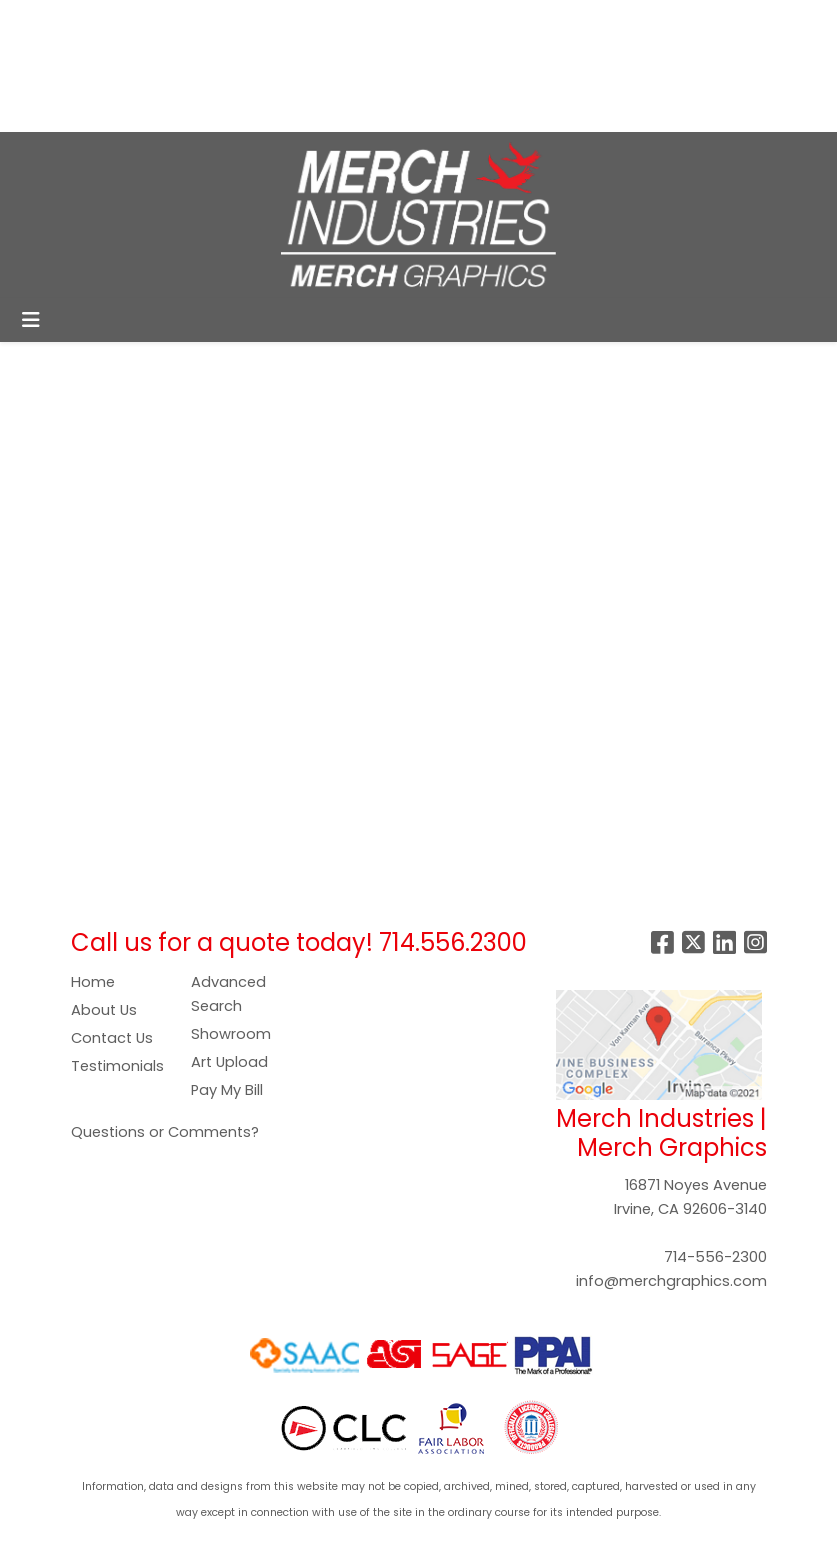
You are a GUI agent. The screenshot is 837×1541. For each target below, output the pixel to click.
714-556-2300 (715, 1257)
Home (93, 982)
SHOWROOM (281, 65)
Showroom (231, 1034)
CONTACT (58, 109)
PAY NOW (101, 65)
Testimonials (117, 1066)
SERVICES (185, 21)
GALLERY (185, 65)
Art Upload (229, 1062)
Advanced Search (228, 994)
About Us (104, 1010)
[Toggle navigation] (31, 320)
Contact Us (112, 1038)
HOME (42, 21)
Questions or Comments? (165, 1132)
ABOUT (107, 21)
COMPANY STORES (308, 21)
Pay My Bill (227, 1090)
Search (508, 21)
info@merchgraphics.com (671, 1281)
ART (34, 65)
